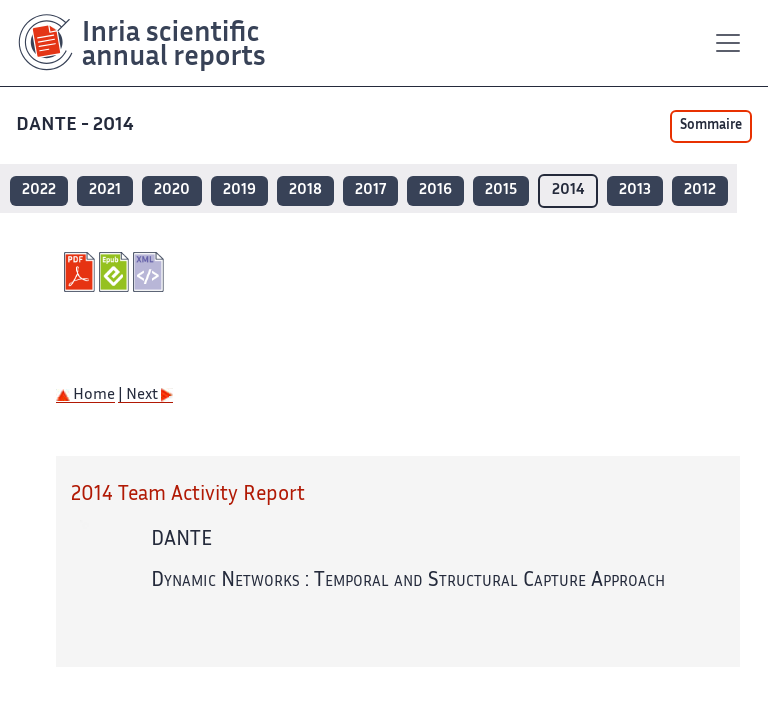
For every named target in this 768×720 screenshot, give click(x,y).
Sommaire (711, 126)
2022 (39, 190)
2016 (435, 190)
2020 (172, 190)
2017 (370, 190)
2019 (239, 190)
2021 (105, 190)
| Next (145, 395)
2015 (501, 190)
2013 (635, 190)
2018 (305, 190)
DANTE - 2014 (77, 125)
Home (85, 395)
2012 (700, 190)
